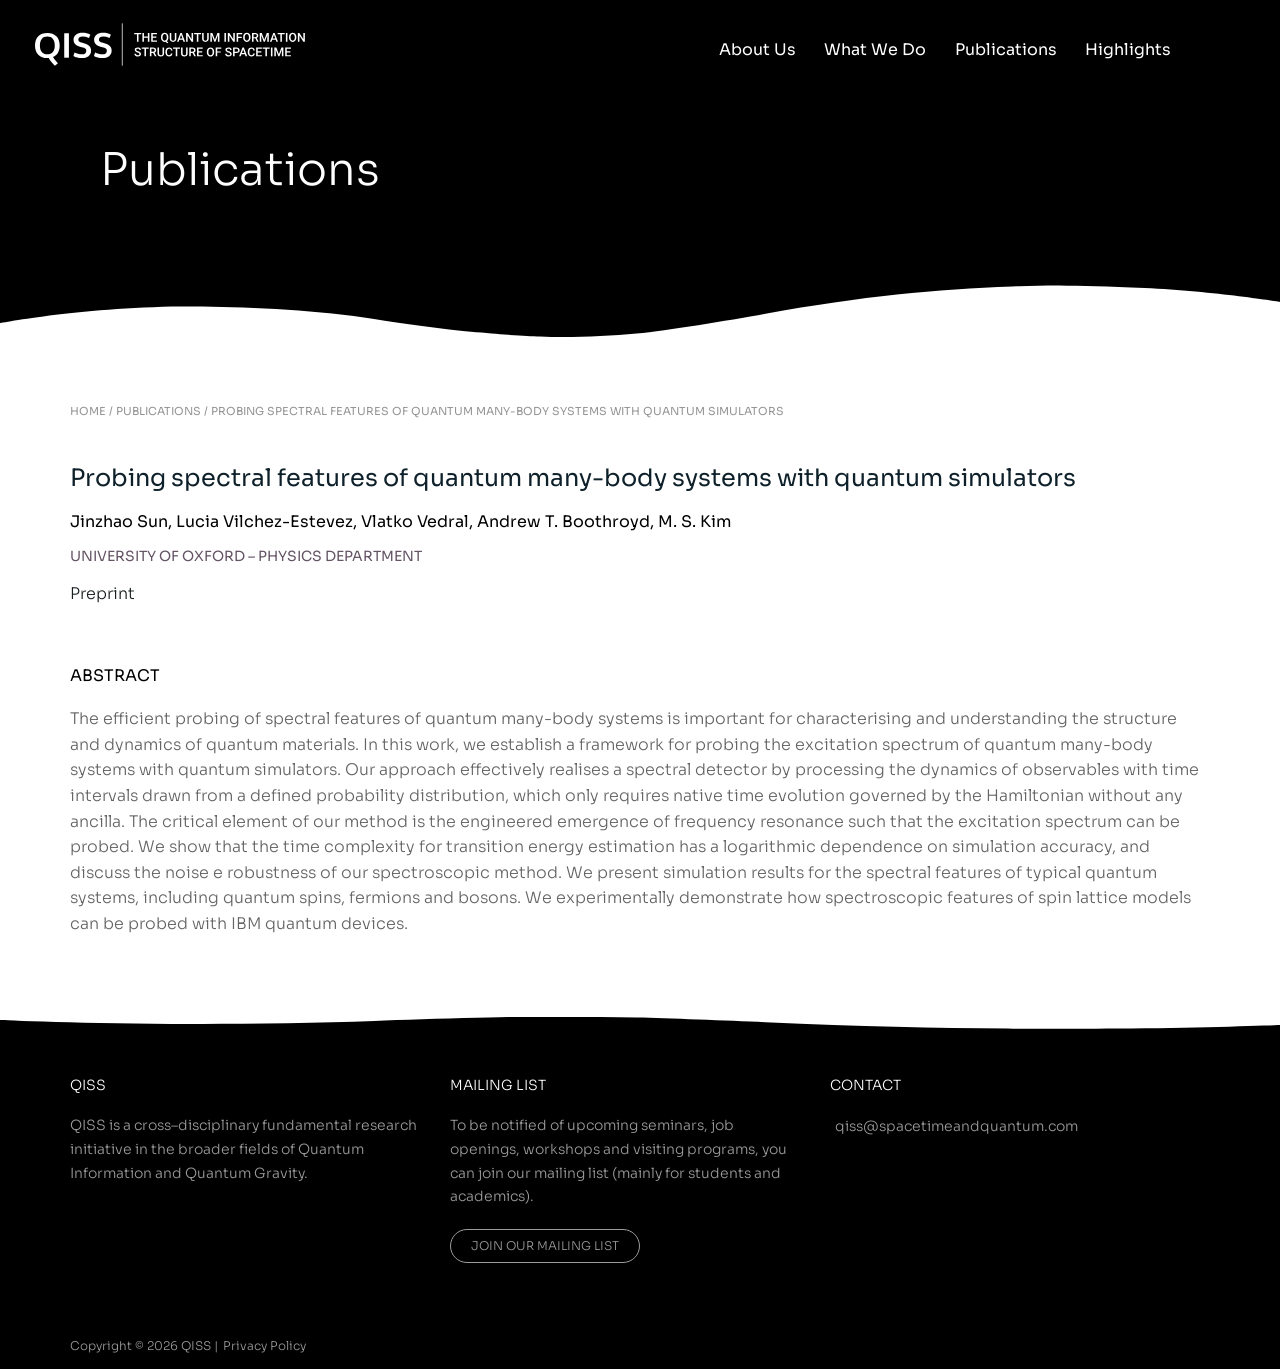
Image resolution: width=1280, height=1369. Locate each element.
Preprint (102, 593)
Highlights (1132, 49)
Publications (1018, 49)
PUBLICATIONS (158, 411)
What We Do (896, 49)
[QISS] (170, 43)
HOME (88, 411)
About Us (786, 49)
